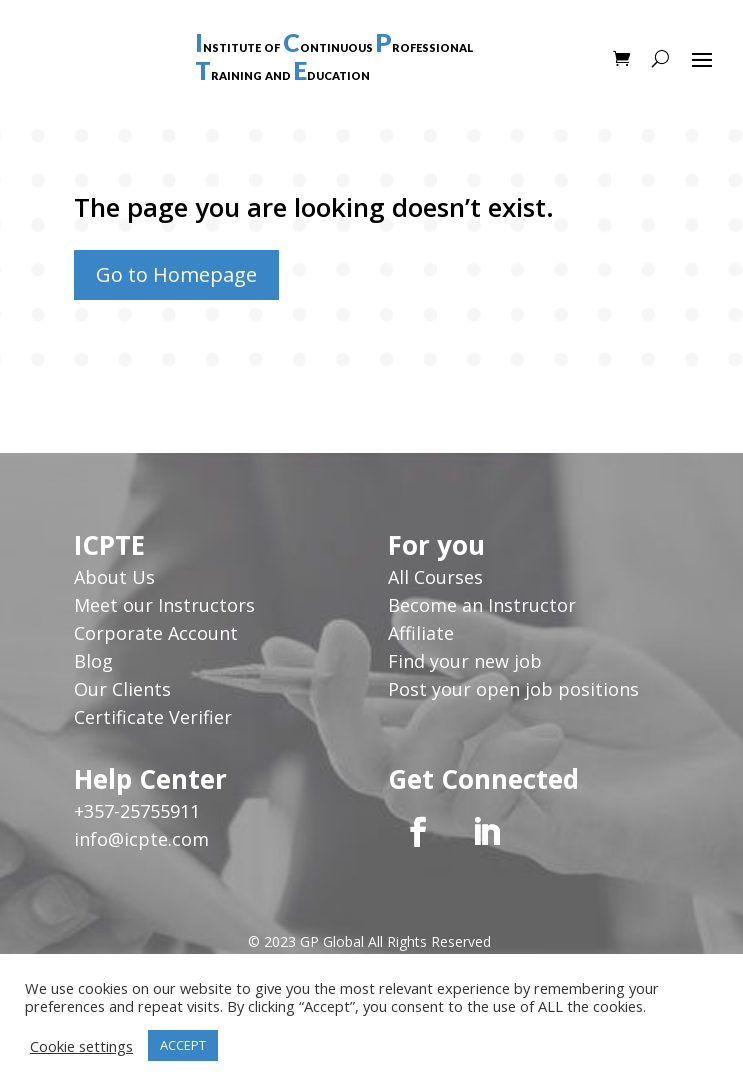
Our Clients (122, 689)
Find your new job (465, 661)
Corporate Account (156, 633)
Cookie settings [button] (81, 1046)
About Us (117, 577)
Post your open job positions (513, 689)
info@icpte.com (141, 839)
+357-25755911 (137, 811)
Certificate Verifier (153, 717)
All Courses (435, 577)
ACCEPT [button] (183, 1045)
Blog (93, 661)
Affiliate (421, 633)
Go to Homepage (176, 274)
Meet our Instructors (164, 605)
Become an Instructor (482, 605)
